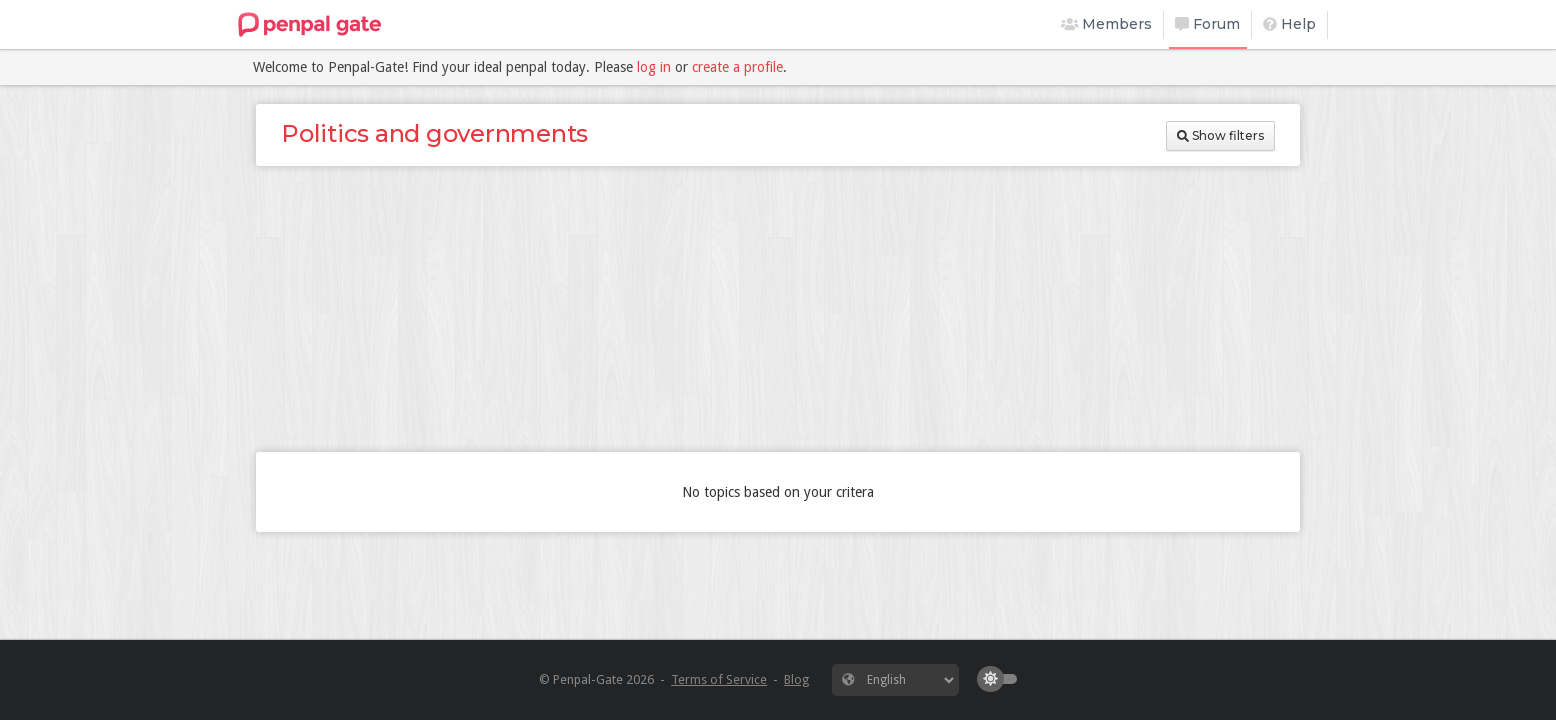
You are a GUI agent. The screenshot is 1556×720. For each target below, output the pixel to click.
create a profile (737, 67)
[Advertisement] (778, 309)
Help (1289, 24)
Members (1107, 24)
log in (654, 67)
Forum (1207, 24)
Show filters (1220, 135)
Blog (796, 679)
